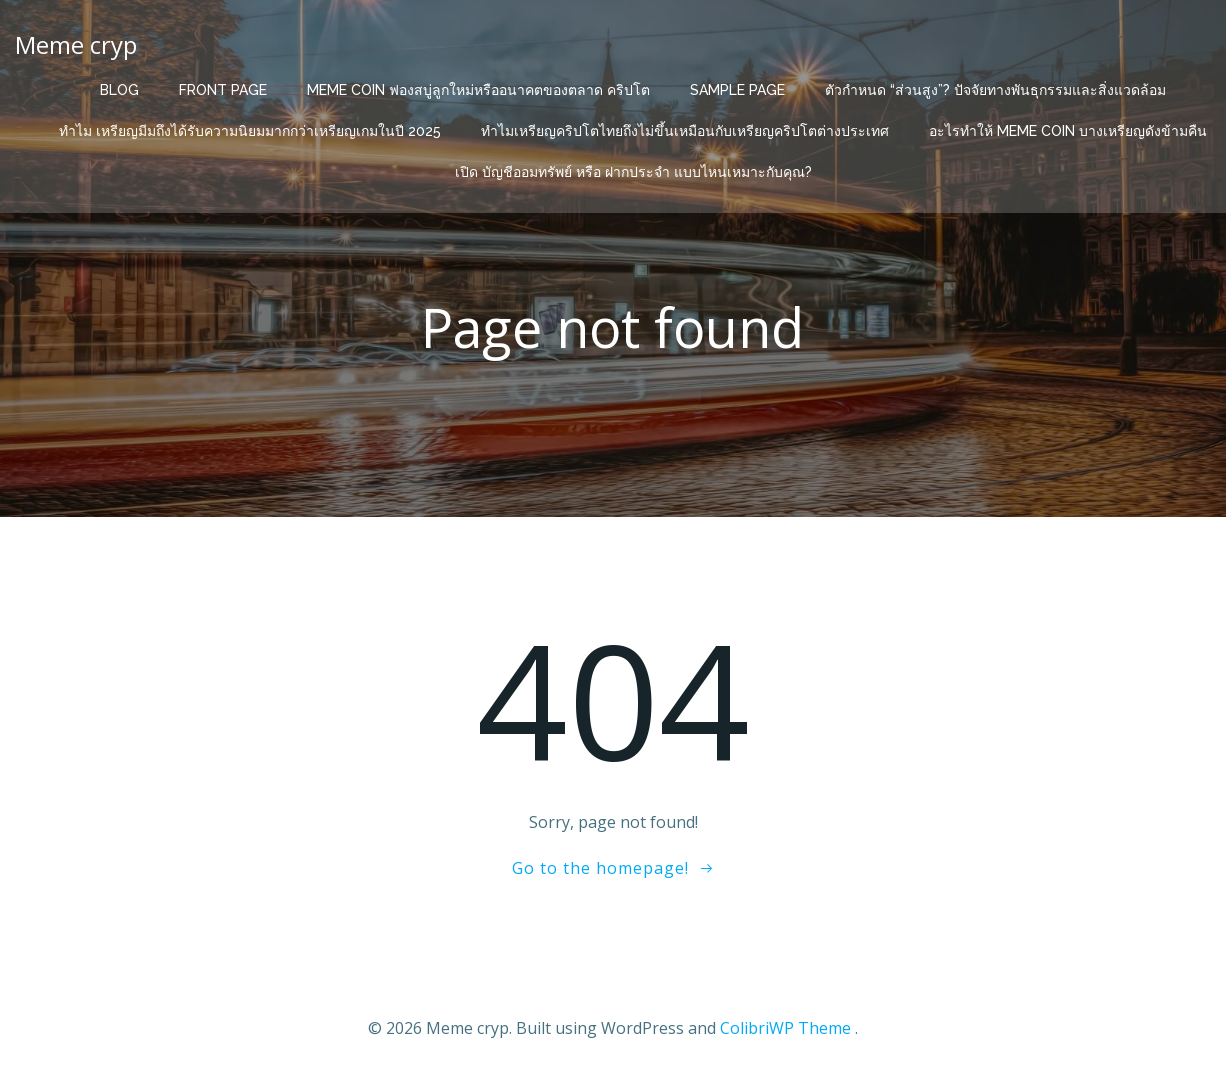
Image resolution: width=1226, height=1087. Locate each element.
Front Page (223, 90)
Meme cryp (76, 44)
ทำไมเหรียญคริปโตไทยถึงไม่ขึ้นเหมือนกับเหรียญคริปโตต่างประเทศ (685, 131)
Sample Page (737, 90)
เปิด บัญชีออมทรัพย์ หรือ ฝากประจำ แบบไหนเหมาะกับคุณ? (633, 172)
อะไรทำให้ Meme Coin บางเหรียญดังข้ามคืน (1068, 131)
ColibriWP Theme (785, 1028)
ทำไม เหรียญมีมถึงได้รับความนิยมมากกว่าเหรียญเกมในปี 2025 (250, 131)
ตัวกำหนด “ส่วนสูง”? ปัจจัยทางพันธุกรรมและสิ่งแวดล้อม (995, 90)
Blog (119, 90)
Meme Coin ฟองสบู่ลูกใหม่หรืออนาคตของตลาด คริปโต (478, 90)
